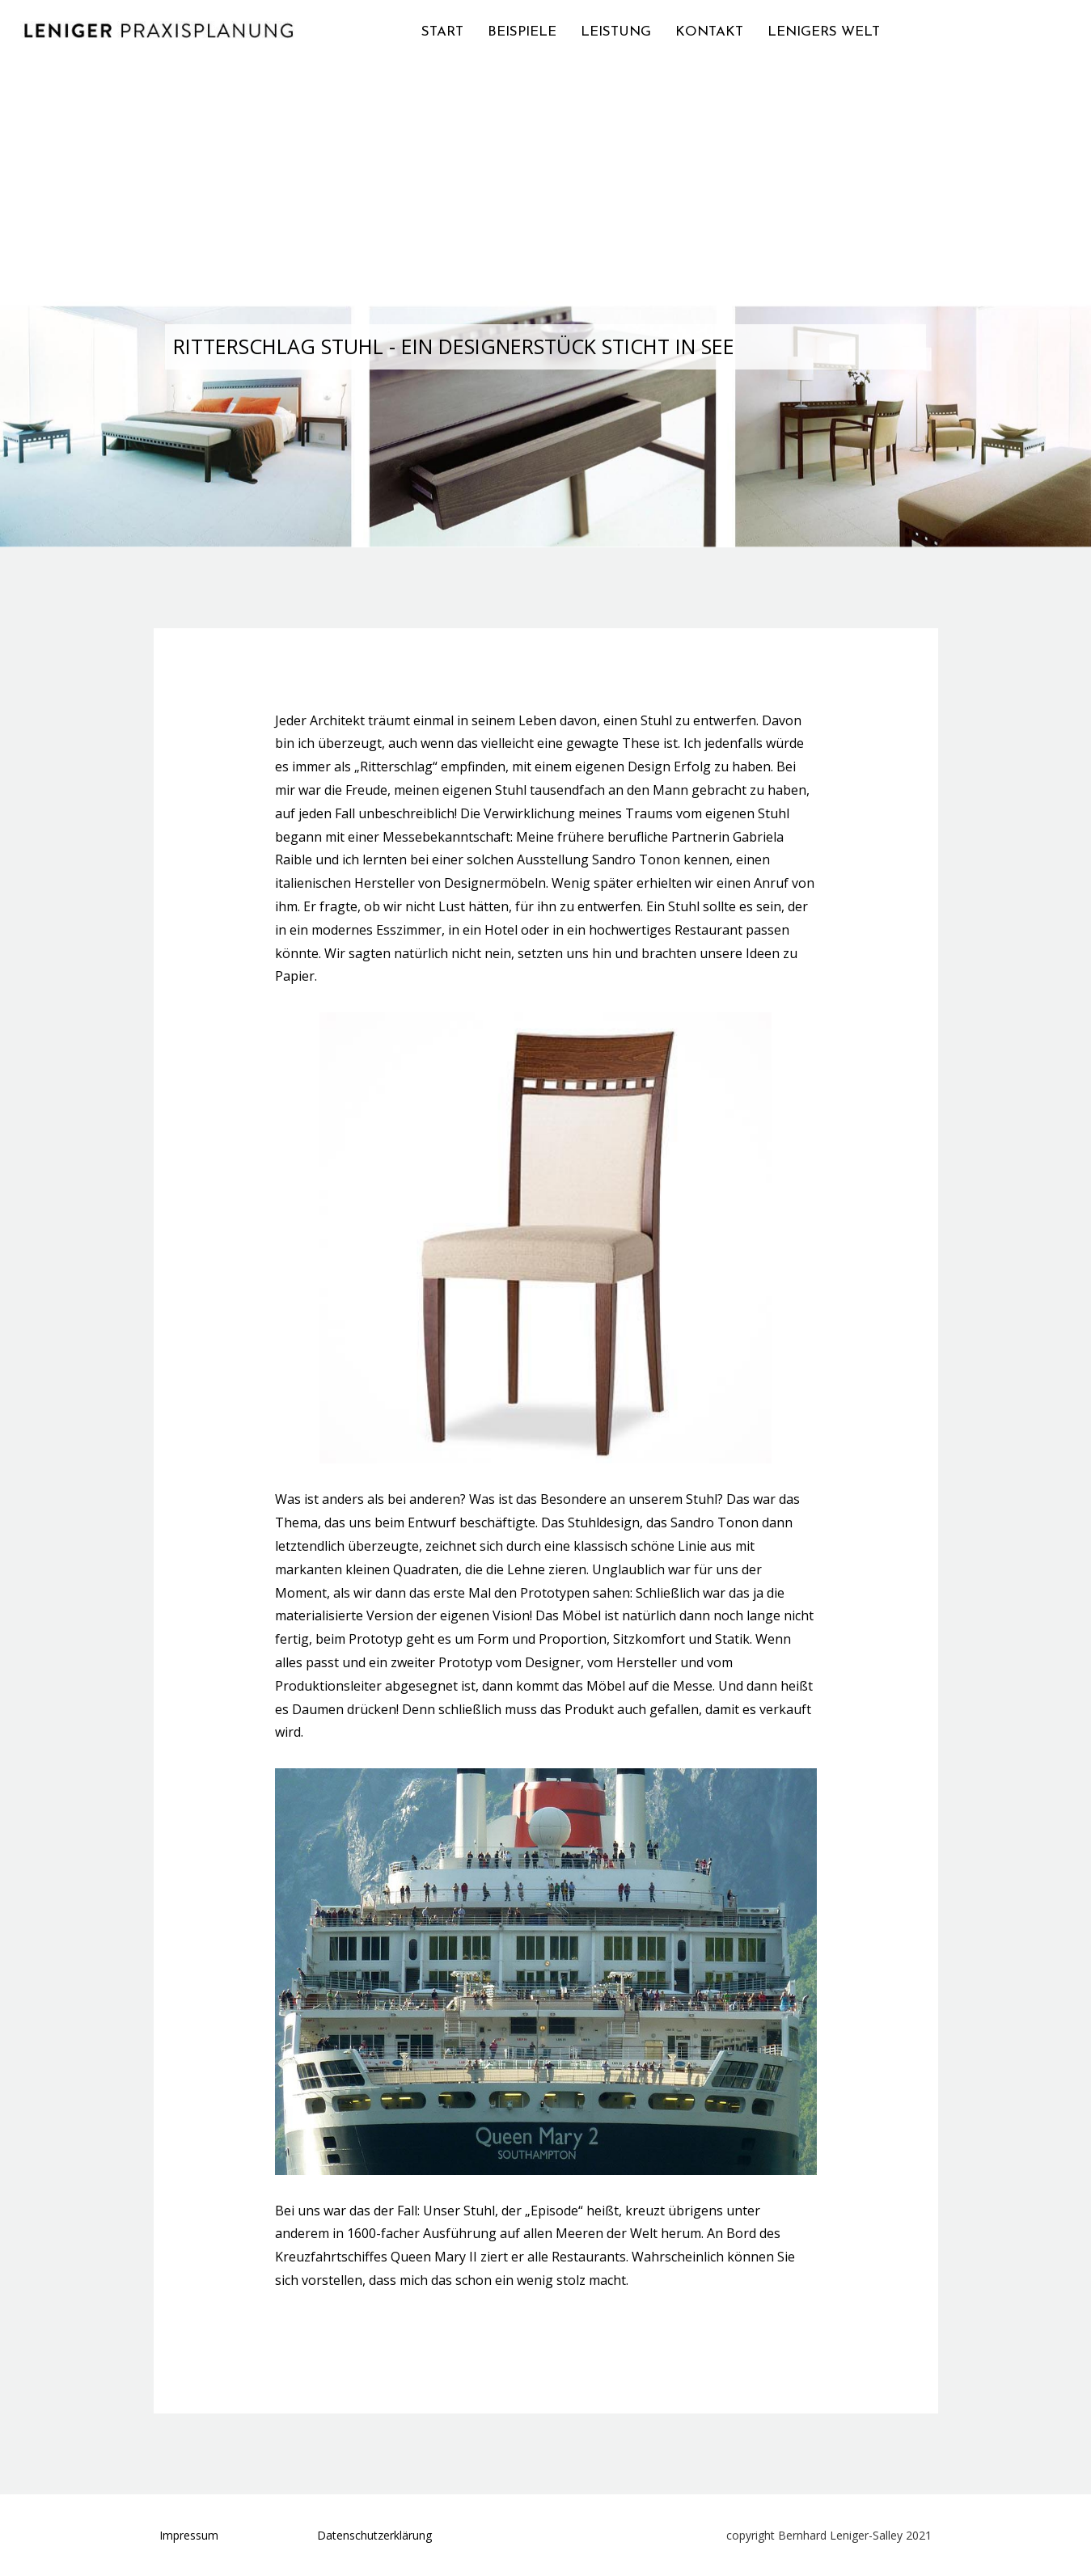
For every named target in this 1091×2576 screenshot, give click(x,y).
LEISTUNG (616, 32)
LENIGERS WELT (824, 32)
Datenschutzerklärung (374, 2535)
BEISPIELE (522, 32)
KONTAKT (709, 32)
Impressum (188, 2535)
